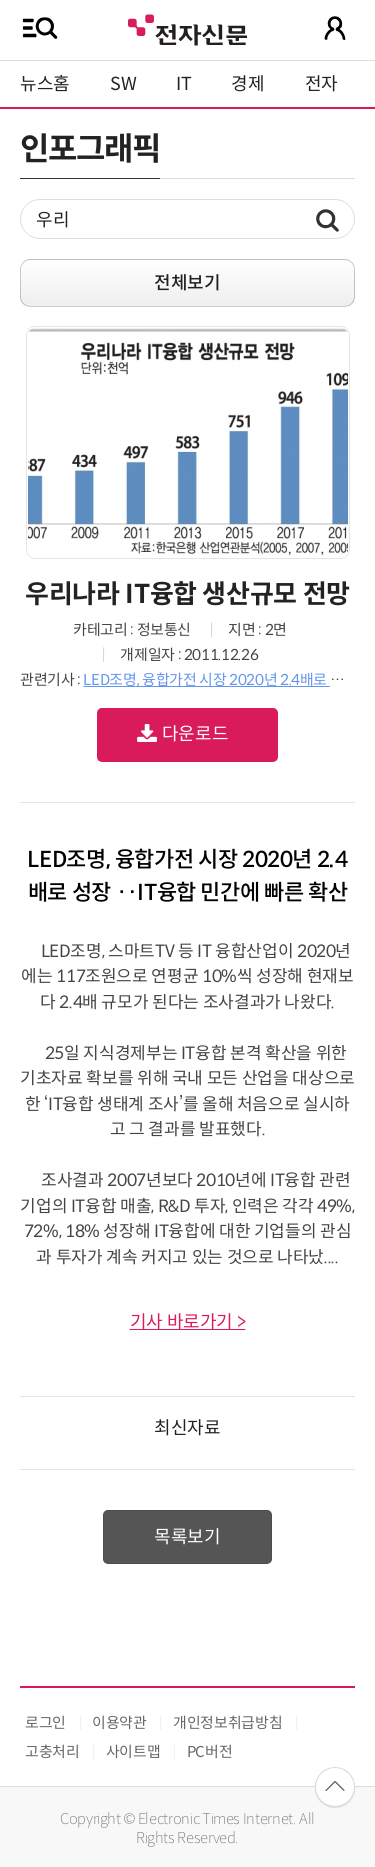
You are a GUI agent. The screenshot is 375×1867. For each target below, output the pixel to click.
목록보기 (187, 1537)
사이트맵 (133, 1751)
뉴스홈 (45, 84)
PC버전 (210, 1751)
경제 (247, 84)
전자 (321, 84)
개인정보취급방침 (227, 1722)
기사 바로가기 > (188, 1322)
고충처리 (52, 1751)
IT (183, 84)
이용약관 (119, 1722)
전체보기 (187, 283)
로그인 (45, 1722)
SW (123, 84)
